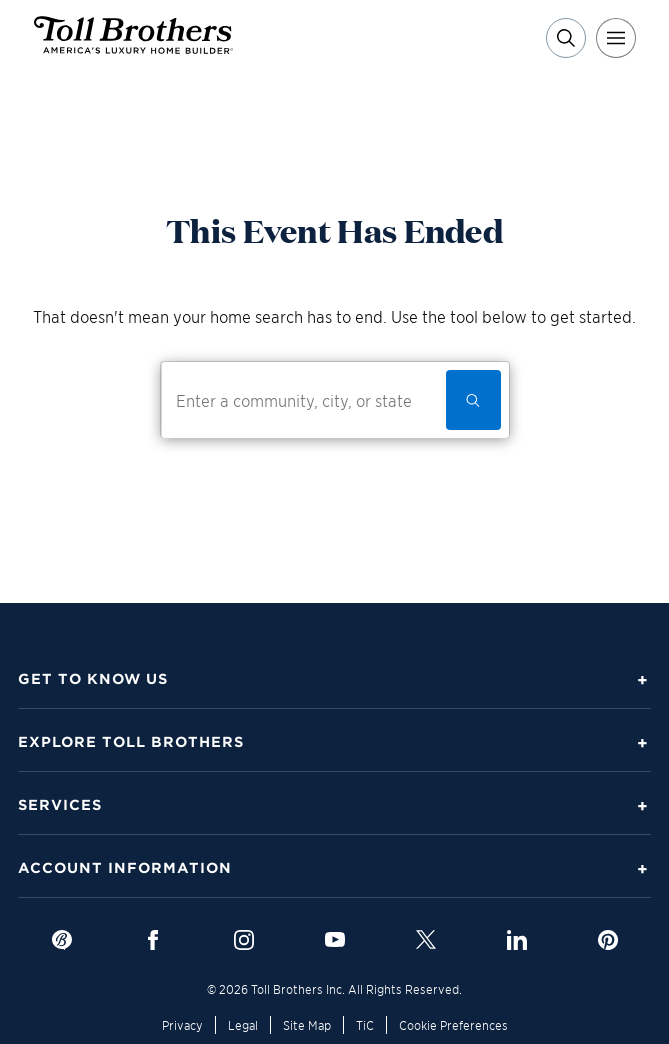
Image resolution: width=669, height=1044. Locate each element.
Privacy (182, 1024)
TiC (365, 1024)
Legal (243, 1024)
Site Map (307, 1024)
